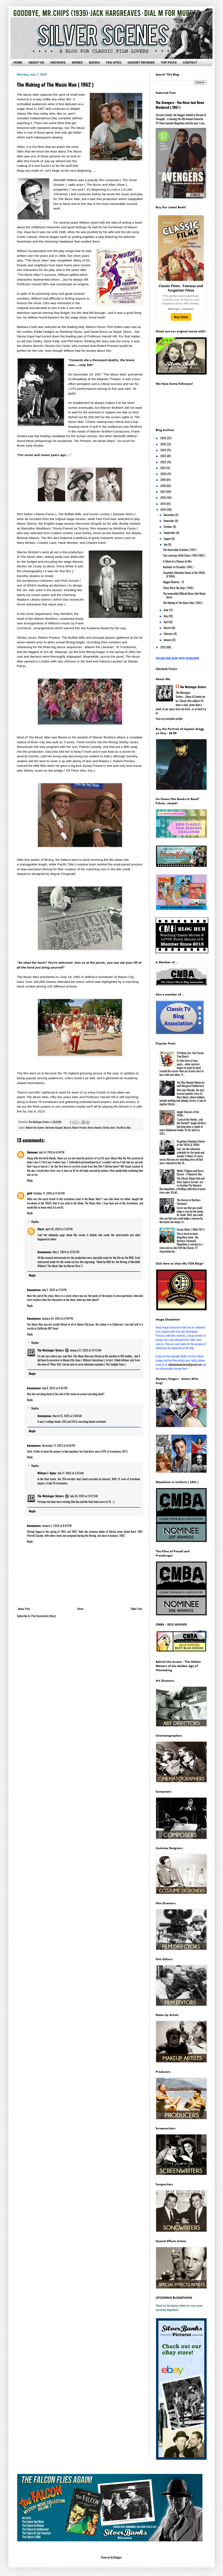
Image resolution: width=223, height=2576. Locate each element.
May (166, 616)
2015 (163, 503)
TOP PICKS (169, 62)
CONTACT (190, 62)
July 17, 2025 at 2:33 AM (71, 1473)
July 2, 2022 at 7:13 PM (54, 1289)
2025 (163, 444)
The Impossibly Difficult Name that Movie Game (184, 595)
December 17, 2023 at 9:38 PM (58, 1445)
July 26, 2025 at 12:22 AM (84, 1496)
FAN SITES (113, 62)
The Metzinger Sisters (50, 1350)
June (166, 610)
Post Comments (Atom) (43, 1616)
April (166, 622)
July (166, 544)
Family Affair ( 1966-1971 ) (191, 1229)
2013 (163, 647)
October (168, 526)
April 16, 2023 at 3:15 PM (59, 1229)
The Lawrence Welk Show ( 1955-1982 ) (184, 555)
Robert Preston (79, 1127)
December (169, 514)
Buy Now (181, 317)
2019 (163, 479)
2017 (163, 491)
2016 (163, 497)
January (168, 639)
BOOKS (94, 62)
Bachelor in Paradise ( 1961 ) (178, 567)
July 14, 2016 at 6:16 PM (51, 1152)
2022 (163, 462)
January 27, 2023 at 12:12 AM (85, 1350)
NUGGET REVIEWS (141, 62)
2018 (163, 485)
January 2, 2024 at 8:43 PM (57, 1525)
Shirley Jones (109, 1127)
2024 (163, 450)
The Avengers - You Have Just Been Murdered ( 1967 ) (180, 105)
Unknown (32, 1152)
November (169, 520)
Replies (35, 1221)
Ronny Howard (95, 1127)
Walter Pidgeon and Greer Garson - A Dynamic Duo (190, 1172)
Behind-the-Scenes (35, 1127)
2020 (163, 473)
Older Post (136, 1608)
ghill (29, 1193)
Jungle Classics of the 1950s (188, 1113)
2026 (163, 438)
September (170, 532)
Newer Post (24, 1608)
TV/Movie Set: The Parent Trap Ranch (190, 1055)
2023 (163, 456)
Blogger (118, 2557)
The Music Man (123, 1127)
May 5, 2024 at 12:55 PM (66, 1252)
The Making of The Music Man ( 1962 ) (183, 602)
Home (80, 1608)
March (167, 627)
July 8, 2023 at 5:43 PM (54, 1388)
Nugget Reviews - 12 (173, 582)
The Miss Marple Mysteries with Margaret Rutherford (190, 1084)
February (169, 633)
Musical (67, 1127)
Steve (40, 1229)
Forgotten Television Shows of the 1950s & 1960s (184, 574)
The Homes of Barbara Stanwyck (188, 1202)
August (167, 538)
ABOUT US (36, 62)
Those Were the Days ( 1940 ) (178, 587)
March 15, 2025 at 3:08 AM (67, 1415)
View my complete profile (169, 718)
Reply (30, 1180)
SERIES (77, 62)
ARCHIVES (57, 62)
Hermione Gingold (54, 1127)
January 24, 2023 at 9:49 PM (57, 1318)
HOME (17, 62)
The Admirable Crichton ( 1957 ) (180, 549)
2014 (163, 509)
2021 (163, 468)
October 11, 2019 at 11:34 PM (49, 1193)
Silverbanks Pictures (166, 668)
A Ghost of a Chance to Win (177, 561)
